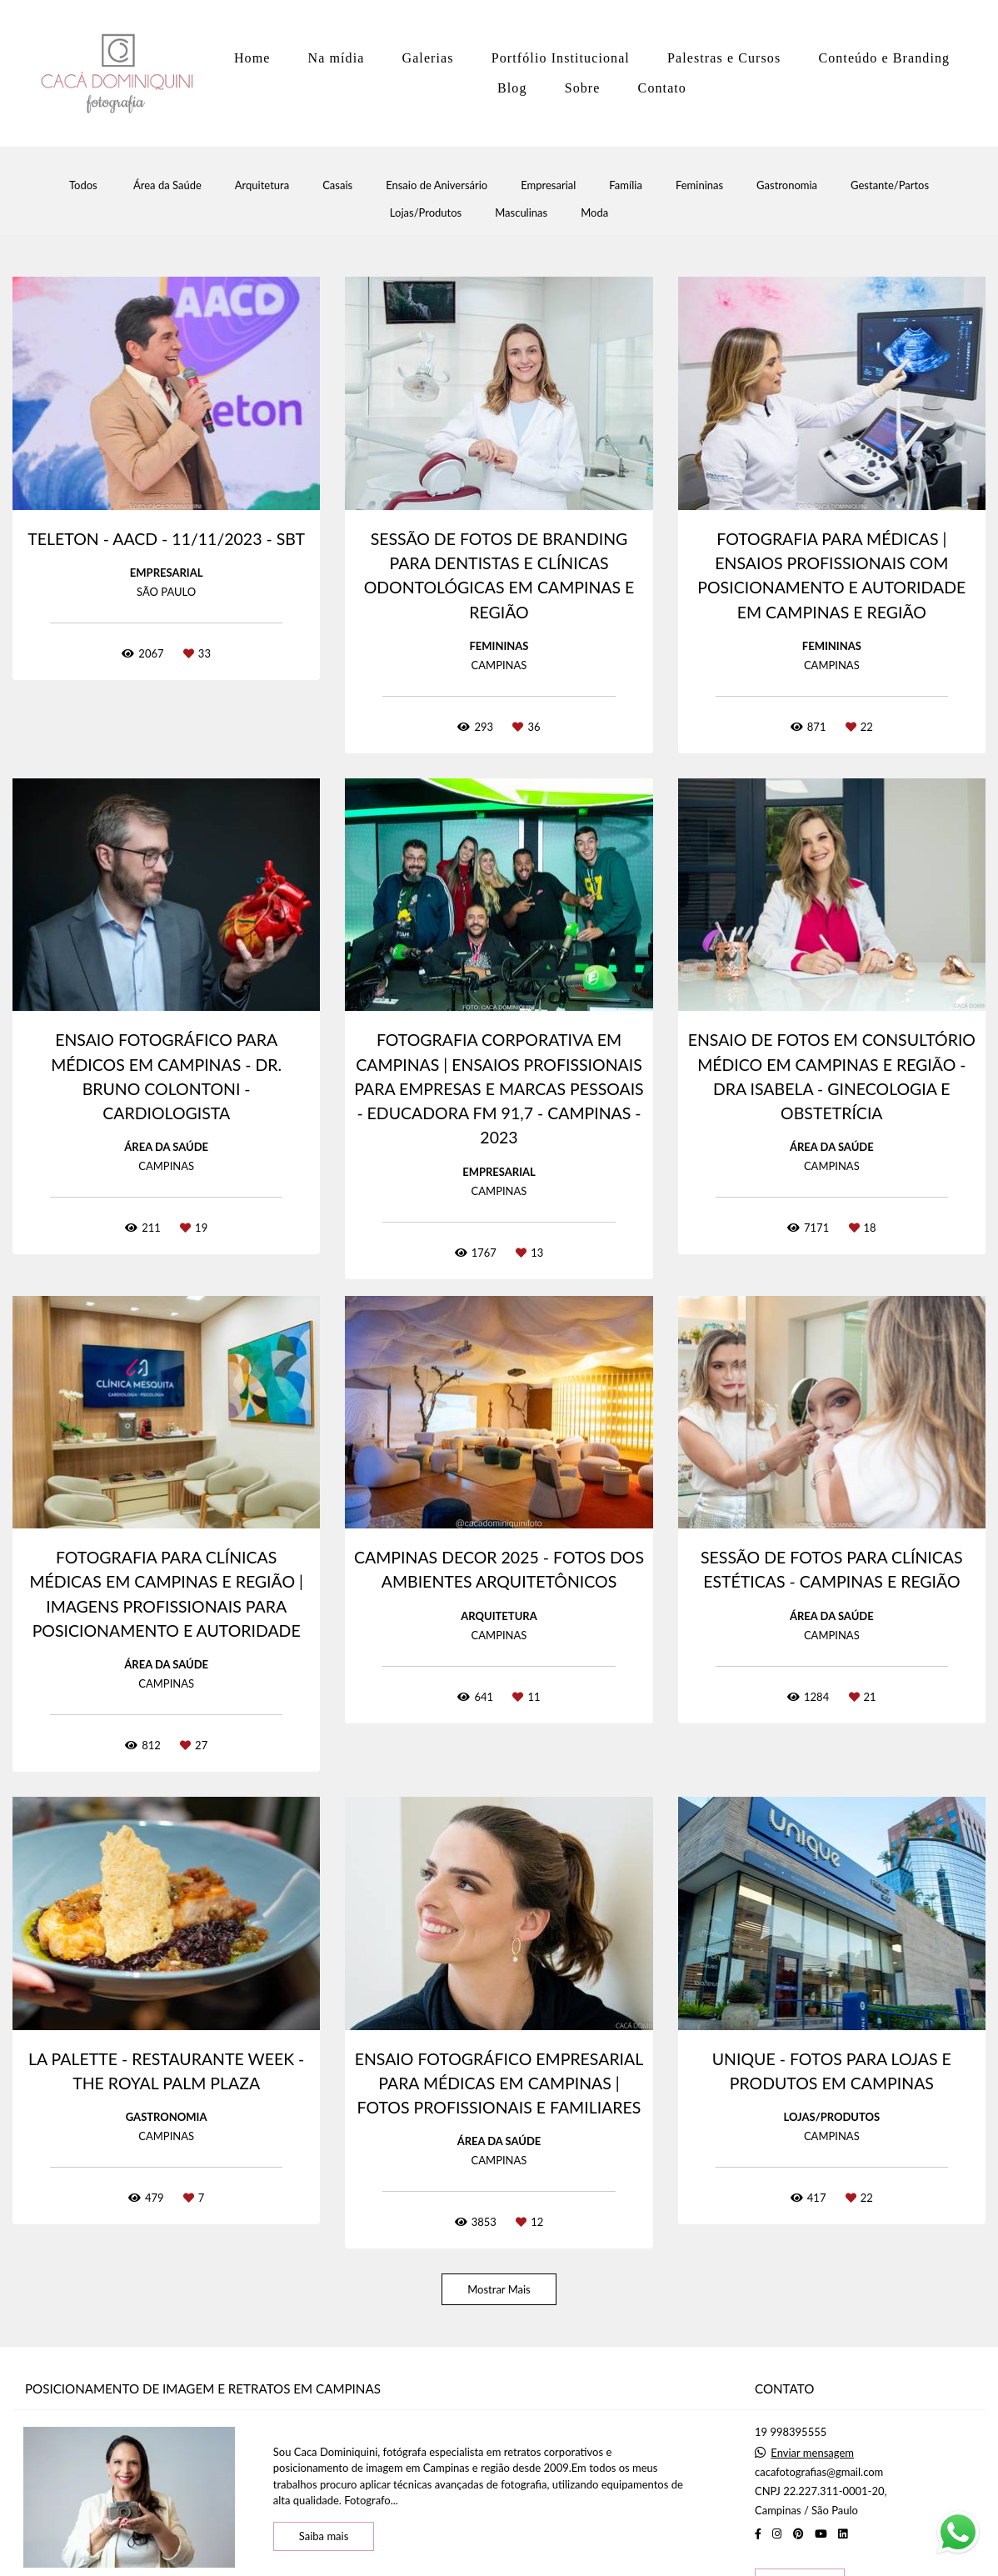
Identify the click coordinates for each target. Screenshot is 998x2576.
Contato (662, 88)
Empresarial (548, 185)
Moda (594, 213)
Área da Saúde (167, 185)
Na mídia (336, 58)
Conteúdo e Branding (884, 58)
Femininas (699, 185)
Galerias (428, 58)
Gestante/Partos (890, 185)
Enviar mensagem (812, 2453)
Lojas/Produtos (426, 213)
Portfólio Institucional (561, 58)
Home (252, 58)
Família (625, 185)
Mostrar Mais (499, 2289)
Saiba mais (324, 2536)
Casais (337, 185)
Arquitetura (262, 185)
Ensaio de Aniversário (436, 185)
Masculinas (521, 213)
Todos (83, 185)
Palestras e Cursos (724, 58)
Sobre (583, 88)
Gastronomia (786, 185)
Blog (512, 88)
